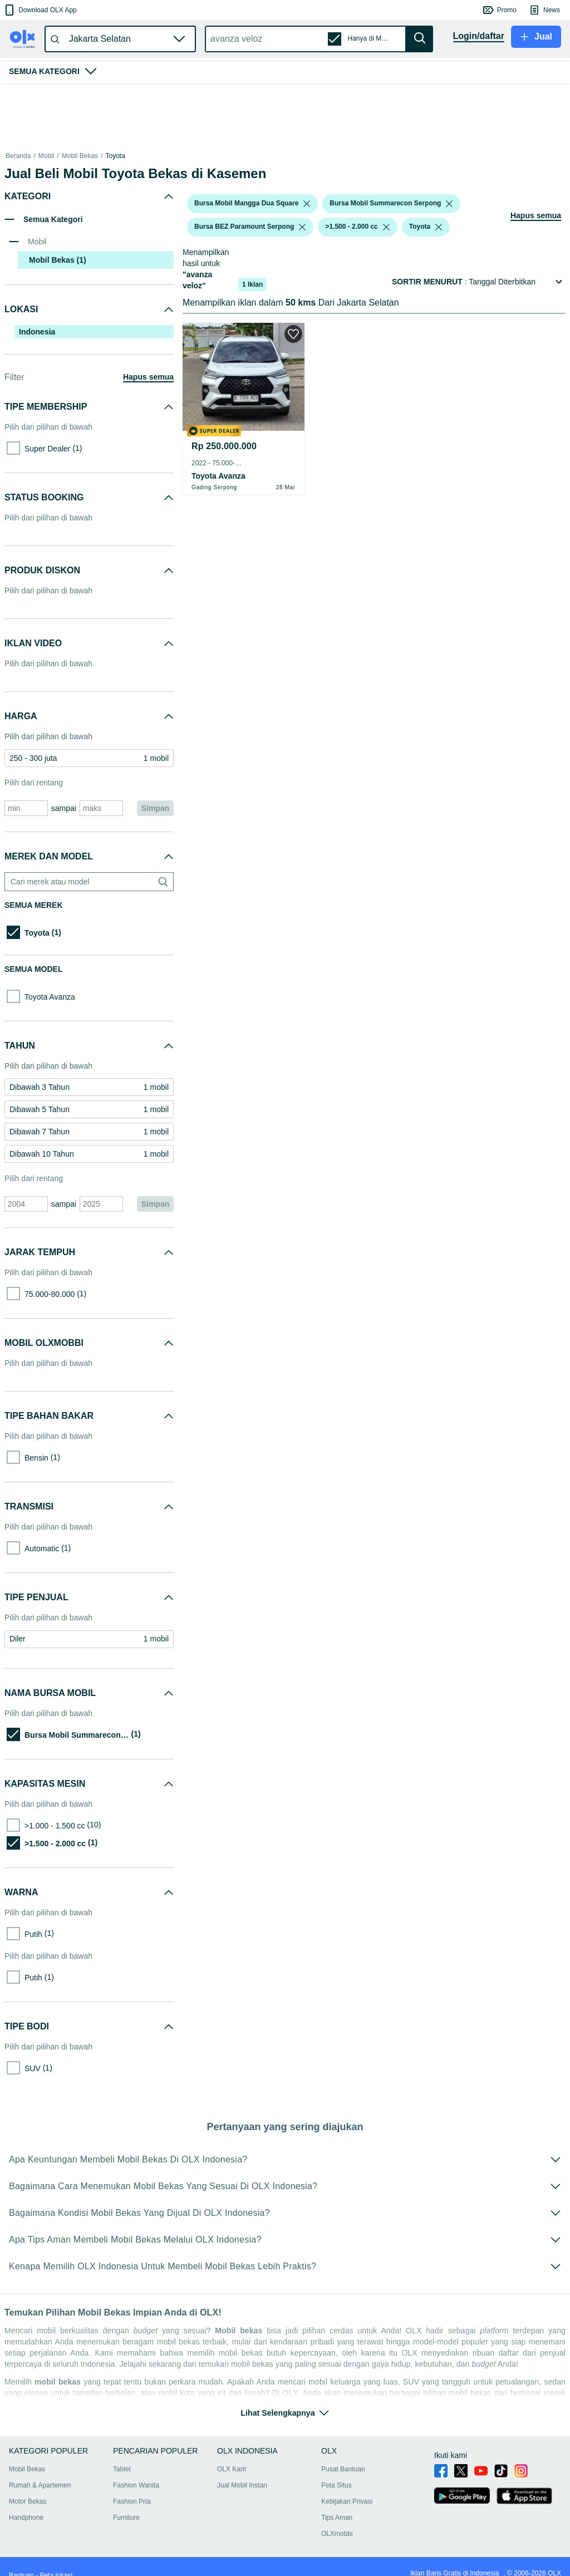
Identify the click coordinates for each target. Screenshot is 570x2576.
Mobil (46, 156)
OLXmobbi (337, 2534)
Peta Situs (336, 2485)
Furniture (126, 2517)
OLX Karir (232, 2469)
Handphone (26, 2517)
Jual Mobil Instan (242, 2485)
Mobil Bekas (80, 156)
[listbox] (307, 204)
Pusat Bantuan (343, 2469)
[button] (40, 10)
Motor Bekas (27, 2501)
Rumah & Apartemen (40, 2485)
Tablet (122, 2469)
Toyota (115, 156)
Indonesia (37, 331)
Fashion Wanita (136, 2485)
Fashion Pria (131, 2501)
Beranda (18, 156)
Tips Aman (336, 2517)
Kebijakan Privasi (346, 2501)
